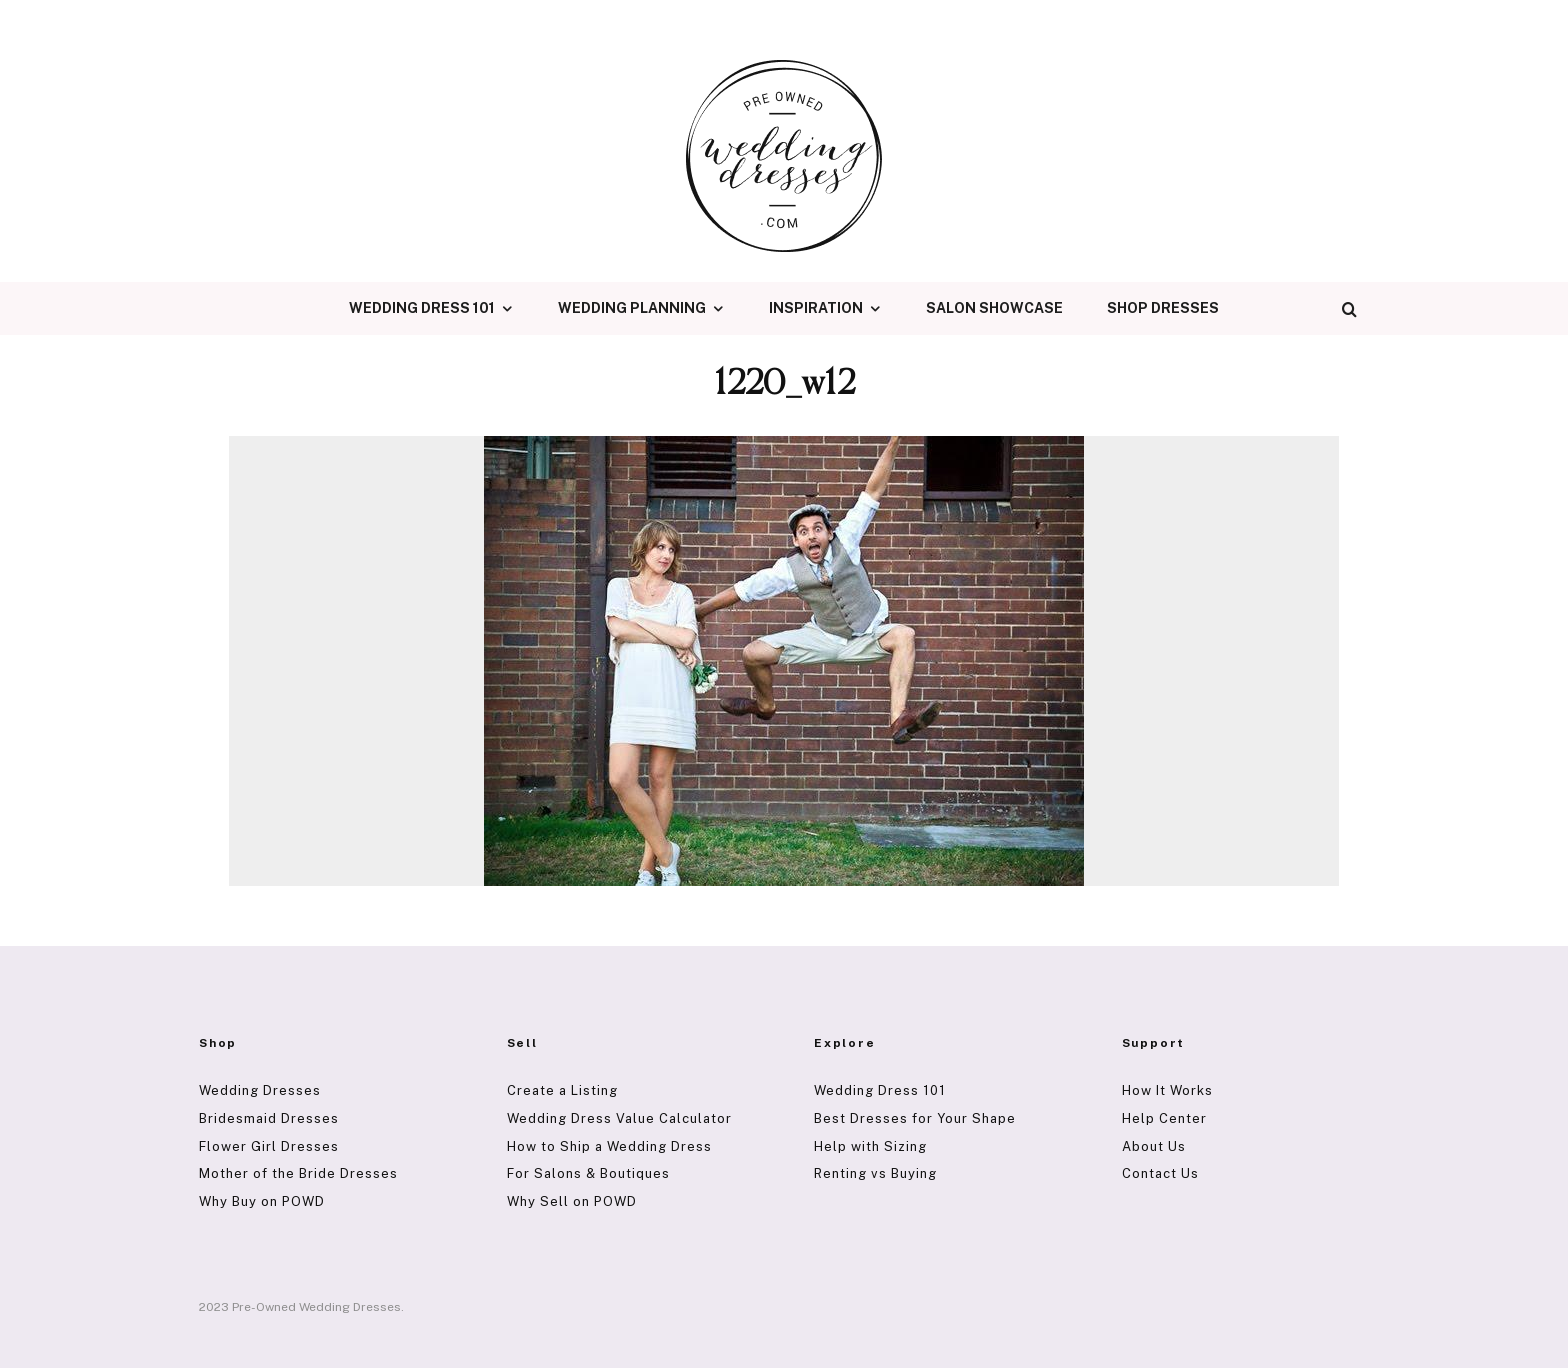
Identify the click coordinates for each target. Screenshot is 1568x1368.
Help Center (1164, 1118)
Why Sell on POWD (572, 1201)
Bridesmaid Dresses (269, 1118)
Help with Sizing (870, 1146)
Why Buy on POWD (262, 1201)
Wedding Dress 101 (422, 308)
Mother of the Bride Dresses (298, 1173)
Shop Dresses (1163, 308)
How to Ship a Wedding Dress (609, 1146)
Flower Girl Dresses (269, 1146)
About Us (1154, 1146)
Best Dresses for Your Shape (915, 1118)
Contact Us (1160, 1173)
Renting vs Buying (875, 1173)
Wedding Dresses (260, 1090)
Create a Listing (562, 1090)
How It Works (1167, 1090)
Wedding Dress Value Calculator (619, 1118)
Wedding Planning (632, 308)
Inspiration (816, 308)
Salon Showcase (994, 308)
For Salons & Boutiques (588, 1173)
